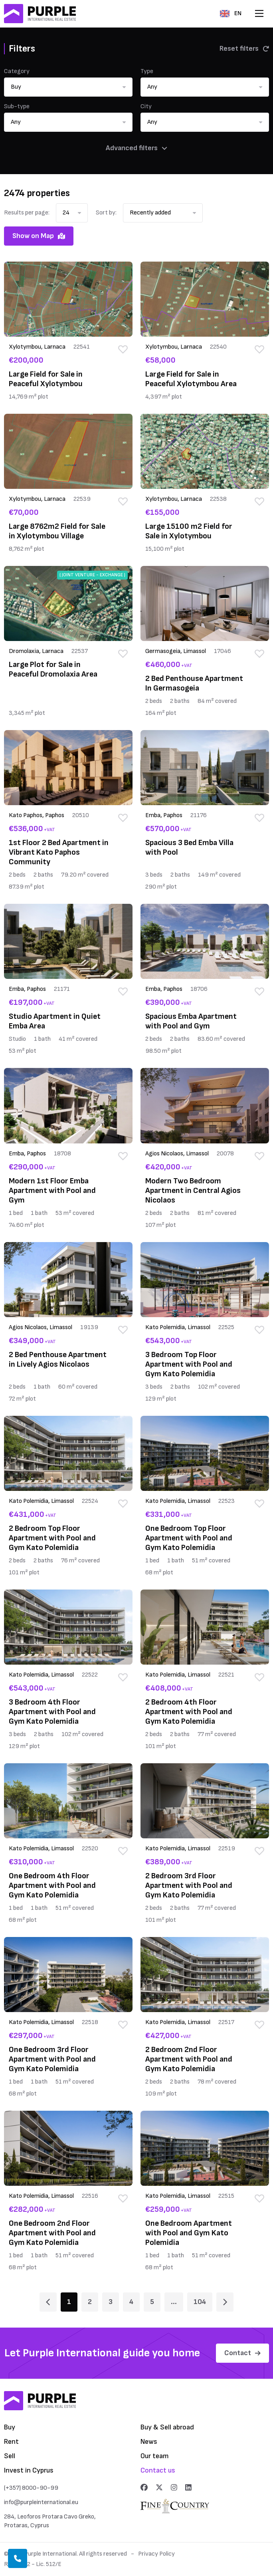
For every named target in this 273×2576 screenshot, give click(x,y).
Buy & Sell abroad (167, 2427)
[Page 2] (224, 2302)
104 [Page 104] (200, 2302)
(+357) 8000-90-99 (31, 2488)
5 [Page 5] (152, 2302)
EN (230, 13)
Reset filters (244, 48)
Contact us (157, 2470)
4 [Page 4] (131, 2302)
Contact (242, 2353)
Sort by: (106, 212)
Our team (154, 2456)
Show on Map (38, 236)
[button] (68, 87)
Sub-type (17, 106)
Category (17, 71)
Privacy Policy (156, 2554)
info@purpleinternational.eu (41, 2502)
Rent (11, 2441)
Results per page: (26, 212)
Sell (9, 2456)
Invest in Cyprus (28, 2470)
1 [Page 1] (69, 2302)
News (148, 2441)
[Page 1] (48, 2302)
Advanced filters (136, 148)
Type (146, 71)
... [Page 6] (174, 2302)
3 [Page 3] (111, 2302)
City (146, 106)
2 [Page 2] (90, 2302)
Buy (9, 2427)
